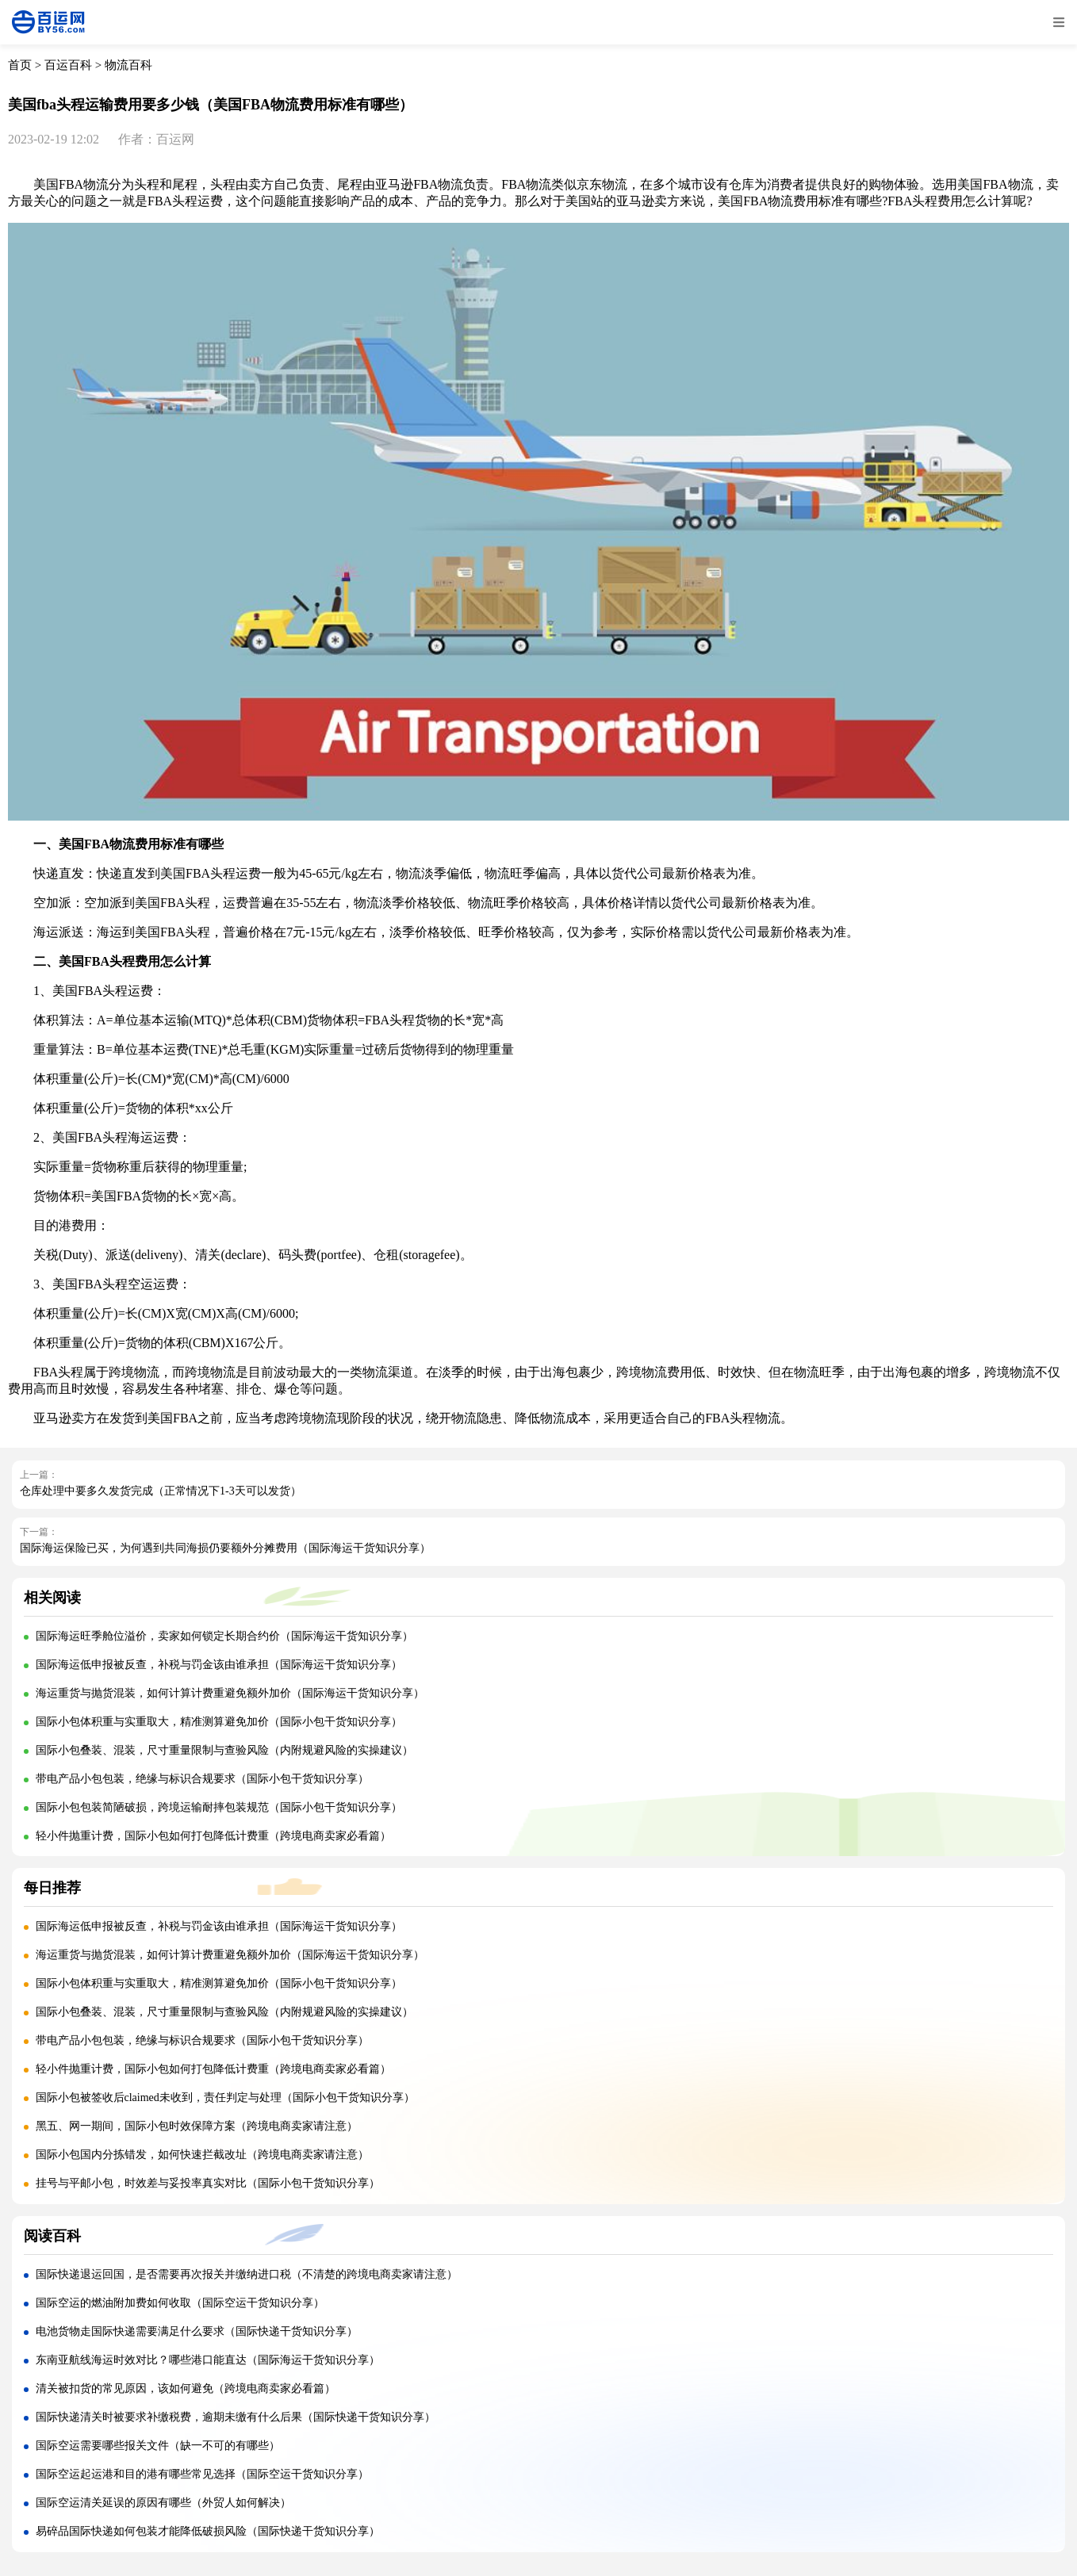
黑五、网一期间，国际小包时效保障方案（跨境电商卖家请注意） (197, 2126)
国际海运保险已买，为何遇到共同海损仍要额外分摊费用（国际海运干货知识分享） (225, 1548)
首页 (20, 65)
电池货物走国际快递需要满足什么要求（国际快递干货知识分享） (197, 2331)
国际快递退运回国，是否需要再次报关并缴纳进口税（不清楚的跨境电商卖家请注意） (247, 2274)
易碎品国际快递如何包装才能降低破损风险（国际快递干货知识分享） (208, 2531)
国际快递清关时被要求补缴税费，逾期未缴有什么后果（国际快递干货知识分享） (235, 2417)
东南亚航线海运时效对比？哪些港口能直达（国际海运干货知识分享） (208, 2360)
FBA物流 (84, 184)
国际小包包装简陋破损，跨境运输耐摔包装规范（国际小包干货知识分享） (219, 1807)
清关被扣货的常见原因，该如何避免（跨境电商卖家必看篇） (185, 2388)
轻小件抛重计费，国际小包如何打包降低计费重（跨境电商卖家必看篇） (213, 1836)
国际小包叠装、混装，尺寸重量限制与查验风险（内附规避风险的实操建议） (224, 1750)
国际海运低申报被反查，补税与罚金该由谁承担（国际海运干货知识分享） (219, 1665)
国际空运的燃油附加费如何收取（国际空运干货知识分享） (180, 2303)
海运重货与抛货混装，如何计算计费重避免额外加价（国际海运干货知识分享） (230, 1693)
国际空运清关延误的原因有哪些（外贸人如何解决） (163, 2503)
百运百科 (68, 65)
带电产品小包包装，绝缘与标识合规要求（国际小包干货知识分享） (202, 1779)
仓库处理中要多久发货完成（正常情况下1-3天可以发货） (160, 1491)
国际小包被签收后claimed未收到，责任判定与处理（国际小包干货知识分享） (225, 2097)
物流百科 (128, 65)
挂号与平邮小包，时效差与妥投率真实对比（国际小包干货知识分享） (208, 2183)
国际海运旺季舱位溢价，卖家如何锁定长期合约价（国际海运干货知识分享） (224, 1636)
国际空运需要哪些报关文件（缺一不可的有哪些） (158, 2446)
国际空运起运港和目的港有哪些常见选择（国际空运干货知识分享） (202, 2474)
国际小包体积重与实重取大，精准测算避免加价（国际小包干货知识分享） (219, 1722)
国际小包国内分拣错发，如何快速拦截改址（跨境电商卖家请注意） (202, 2155)
